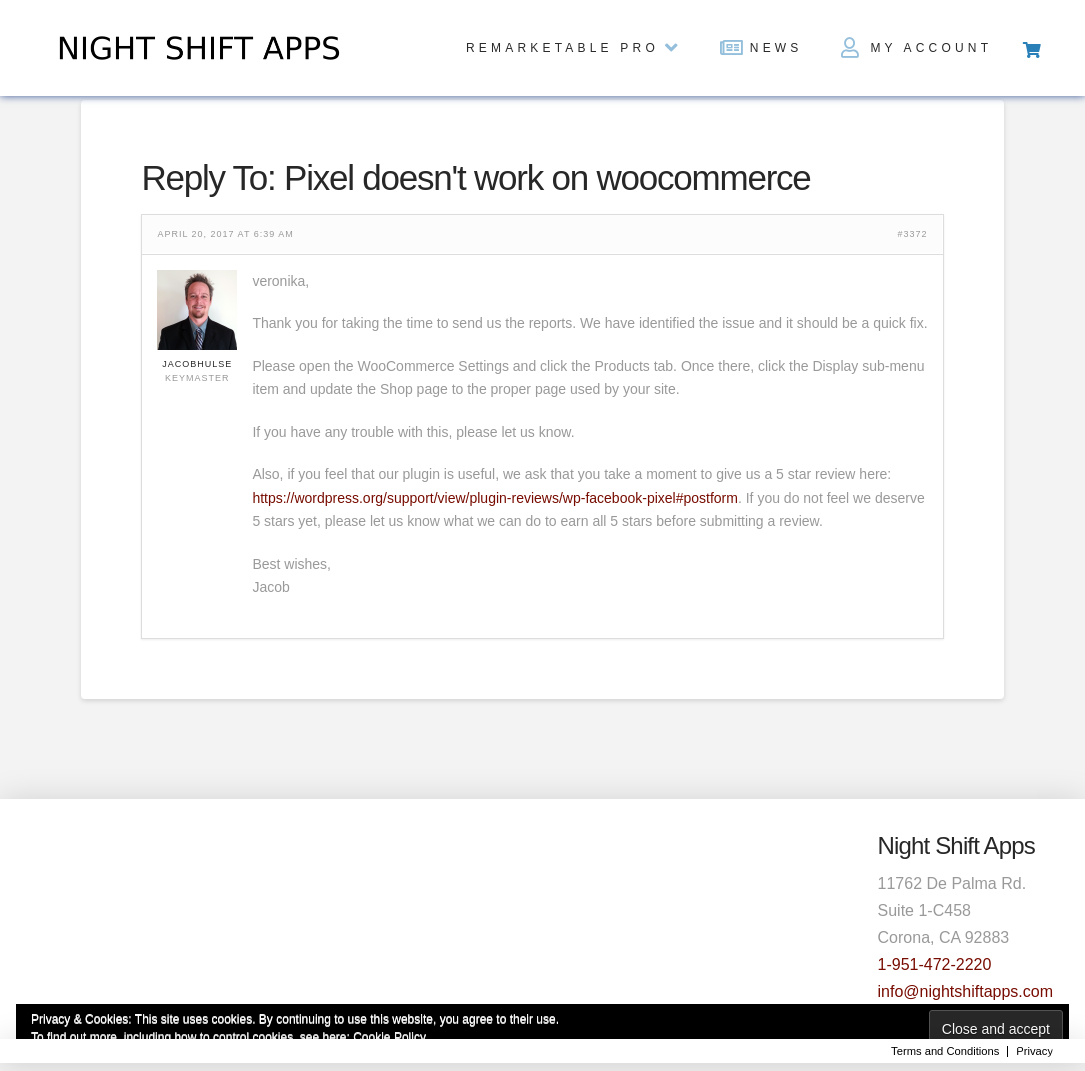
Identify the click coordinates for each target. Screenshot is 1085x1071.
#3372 (913, 234)
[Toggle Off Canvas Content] (1031, 48)
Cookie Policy (389, 1037)
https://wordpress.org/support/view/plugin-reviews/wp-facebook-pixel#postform (495, 498)
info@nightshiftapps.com (965, 991)
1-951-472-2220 (935, 964)
